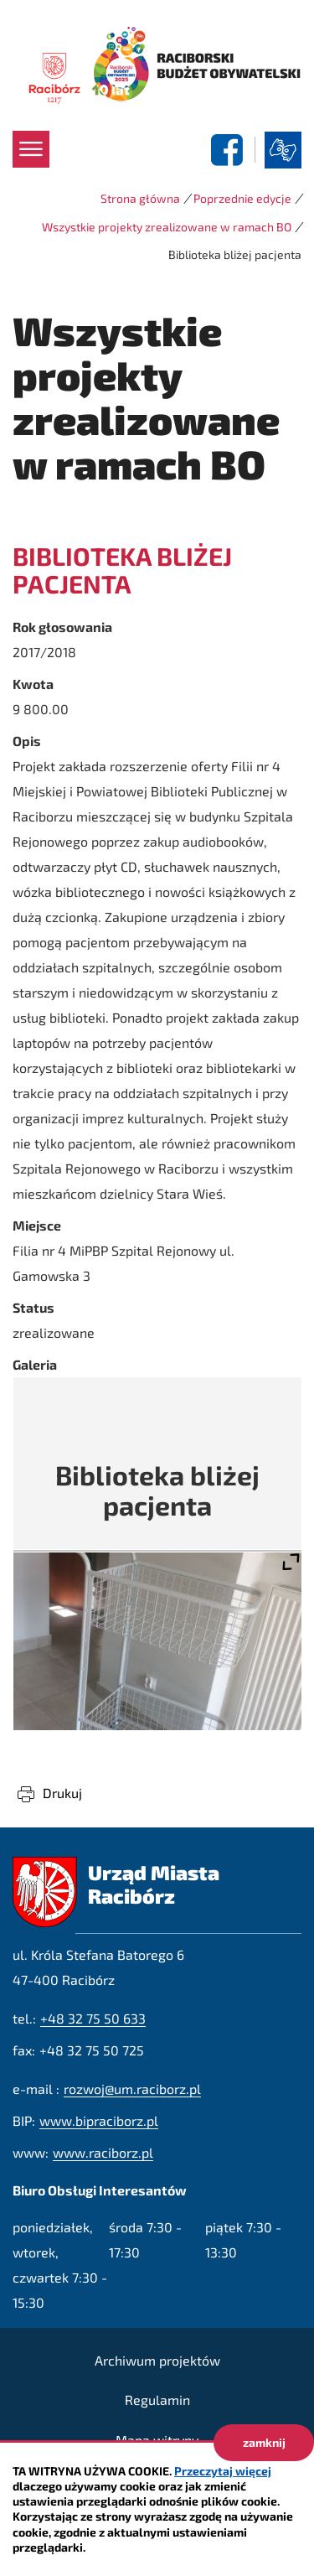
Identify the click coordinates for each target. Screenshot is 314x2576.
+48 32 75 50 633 (93, 2018)
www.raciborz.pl (103, 2152)
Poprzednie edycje (242, 198)
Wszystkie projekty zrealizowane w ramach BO (166, 227)
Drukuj (62, 1793)
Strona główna (140, 198)
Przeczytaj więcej (222, 2471)
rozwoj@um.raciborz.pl (132, 2089)
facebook (229, 150)
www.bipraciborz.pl (98, 2120)
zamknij (264, 2442)
